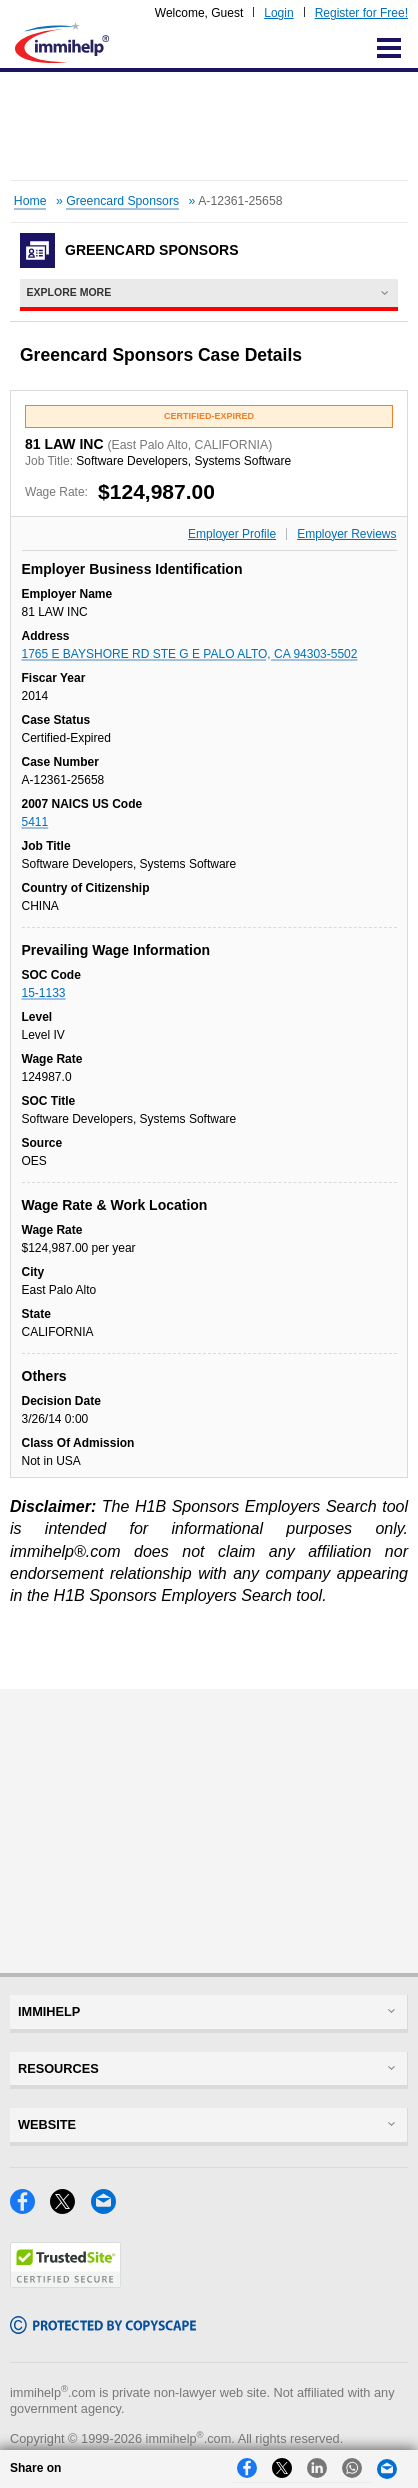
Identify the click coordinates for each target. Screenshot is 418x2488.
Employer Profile (232, 534)
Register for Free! (361, 13)
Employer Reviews (346, 534)
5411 (35, 822)
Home (30, 201)
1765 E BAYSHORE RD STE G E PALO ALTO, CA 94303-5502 (190, 654)
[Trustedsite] (65, 2282)
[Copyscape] (103, 2328)
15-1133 (44, 993)
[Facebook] (30, 2208)
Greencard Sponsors (122, 201)
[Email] (109, 2208)
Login (278, 13)
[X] (70, 2208)
